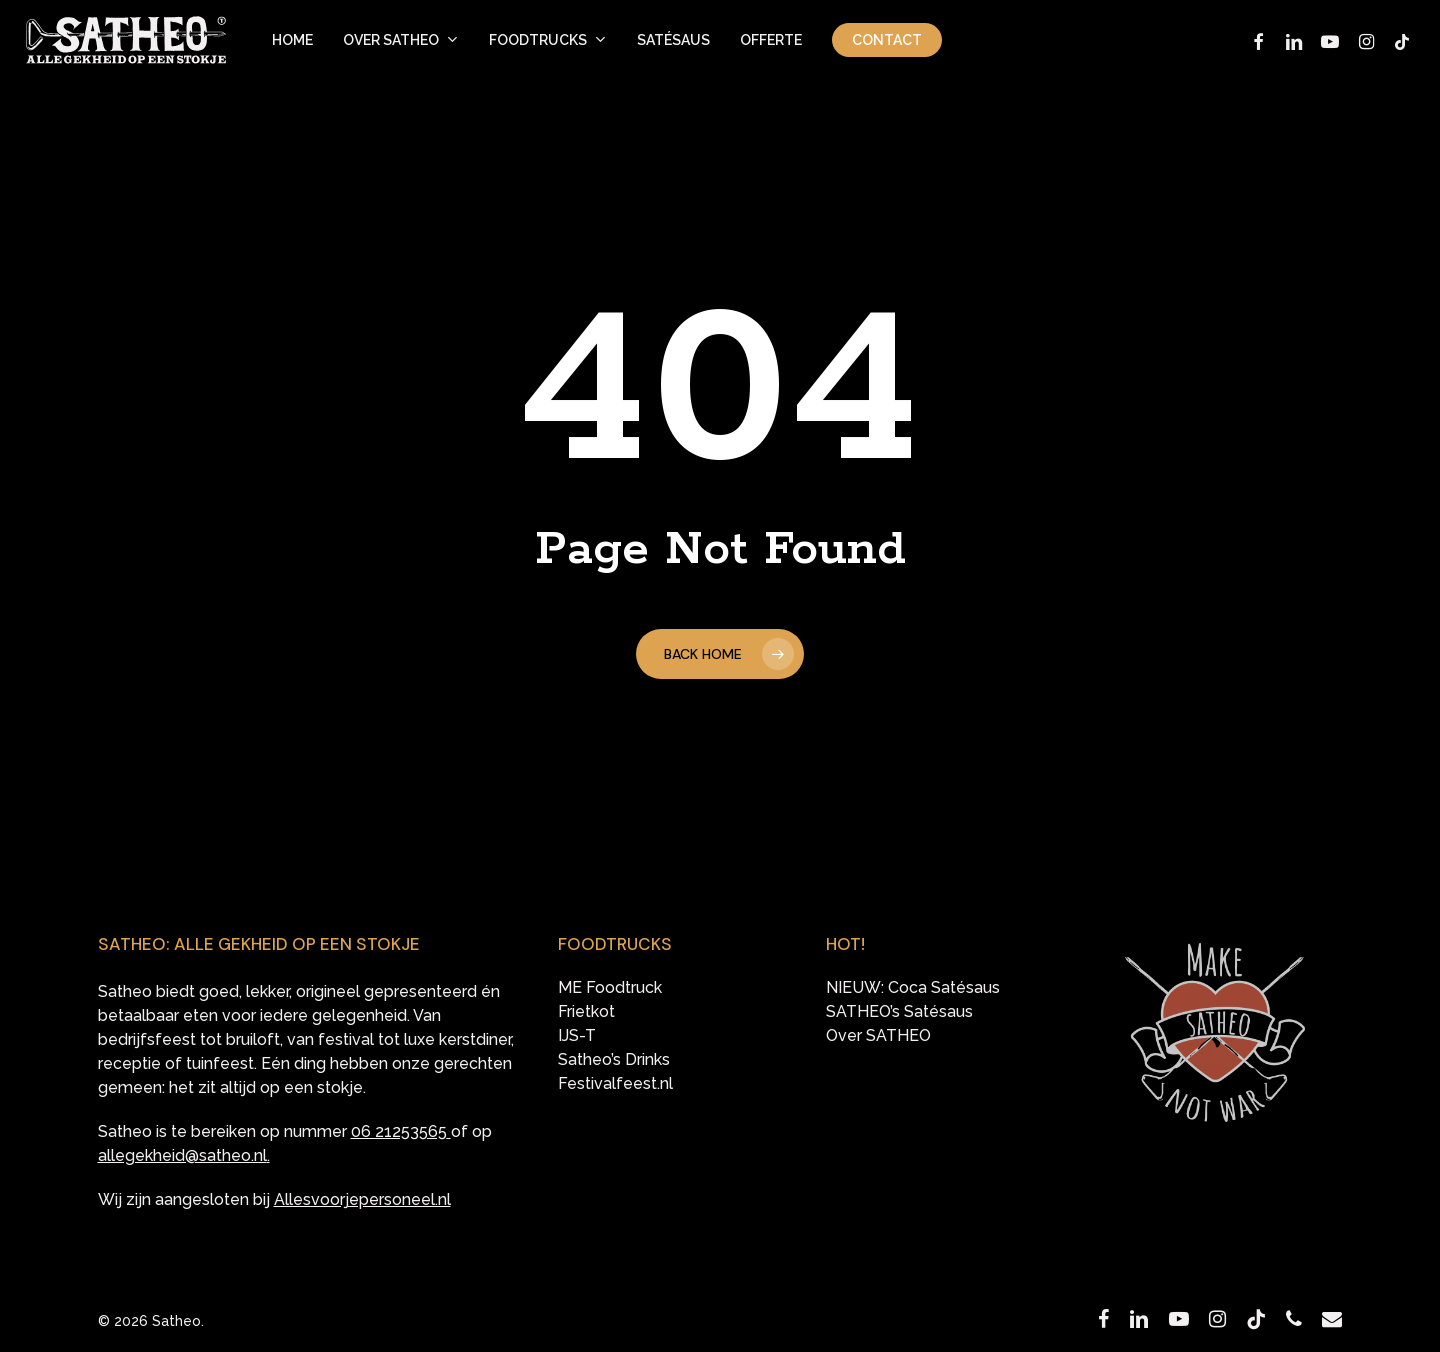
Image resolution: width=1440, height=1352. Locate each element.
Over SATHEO (878, 1036)
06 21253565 (399, 1131)
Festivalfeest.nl (615, 1084)
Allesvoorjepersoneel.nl (362, 1199)
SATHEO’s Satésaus (899, 1012)
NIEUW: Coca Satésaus (913, 988)
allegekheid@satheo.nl (182, 1155)
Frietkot (586, 1012)
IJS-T (577, 1036)
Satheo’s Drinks (614, 1060)
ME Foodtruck (610, 988)
